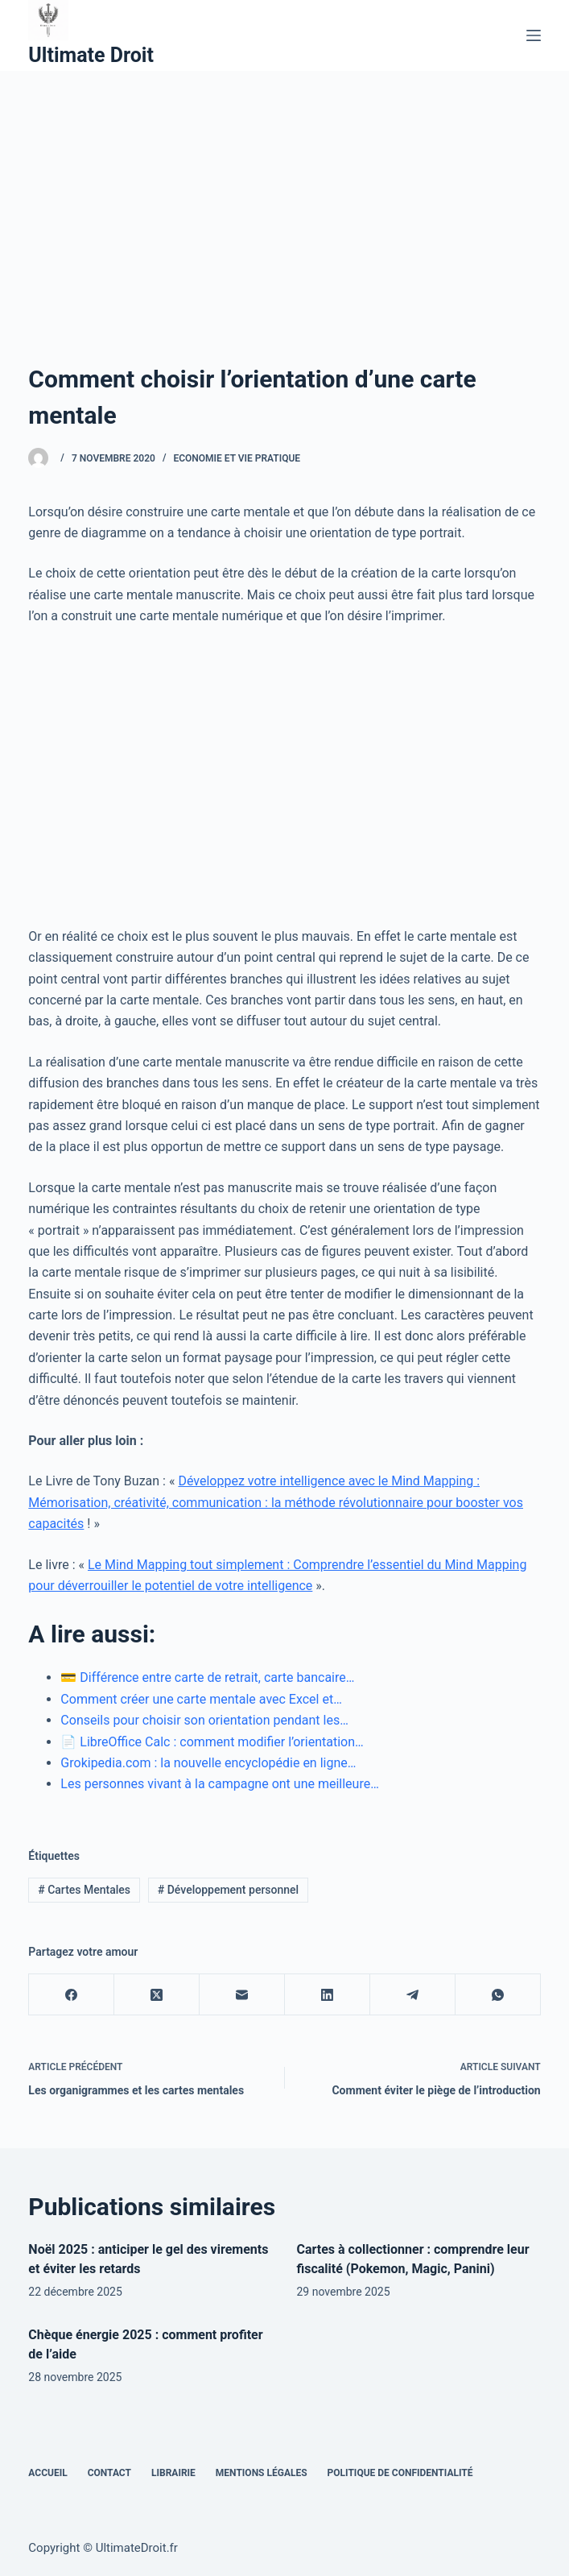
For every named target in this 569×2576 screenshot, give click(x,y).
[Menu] (533, 35)
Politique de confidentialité (400, 2473)
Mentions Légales (261, 2473)
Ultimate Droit (91, 55)
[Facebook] (71, 1994)
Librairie (173, 2473)
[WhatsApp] (498, 1994)
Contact (109, 2473)
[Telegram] (413, 1994)
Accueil (47, 2473)
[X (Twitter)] (157, 1994)
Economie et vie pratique (236, 458)
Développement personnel (228, 1889)
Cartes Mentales (84, 1889)
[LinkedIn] (327, 1994)
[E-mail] (242, 1994)
